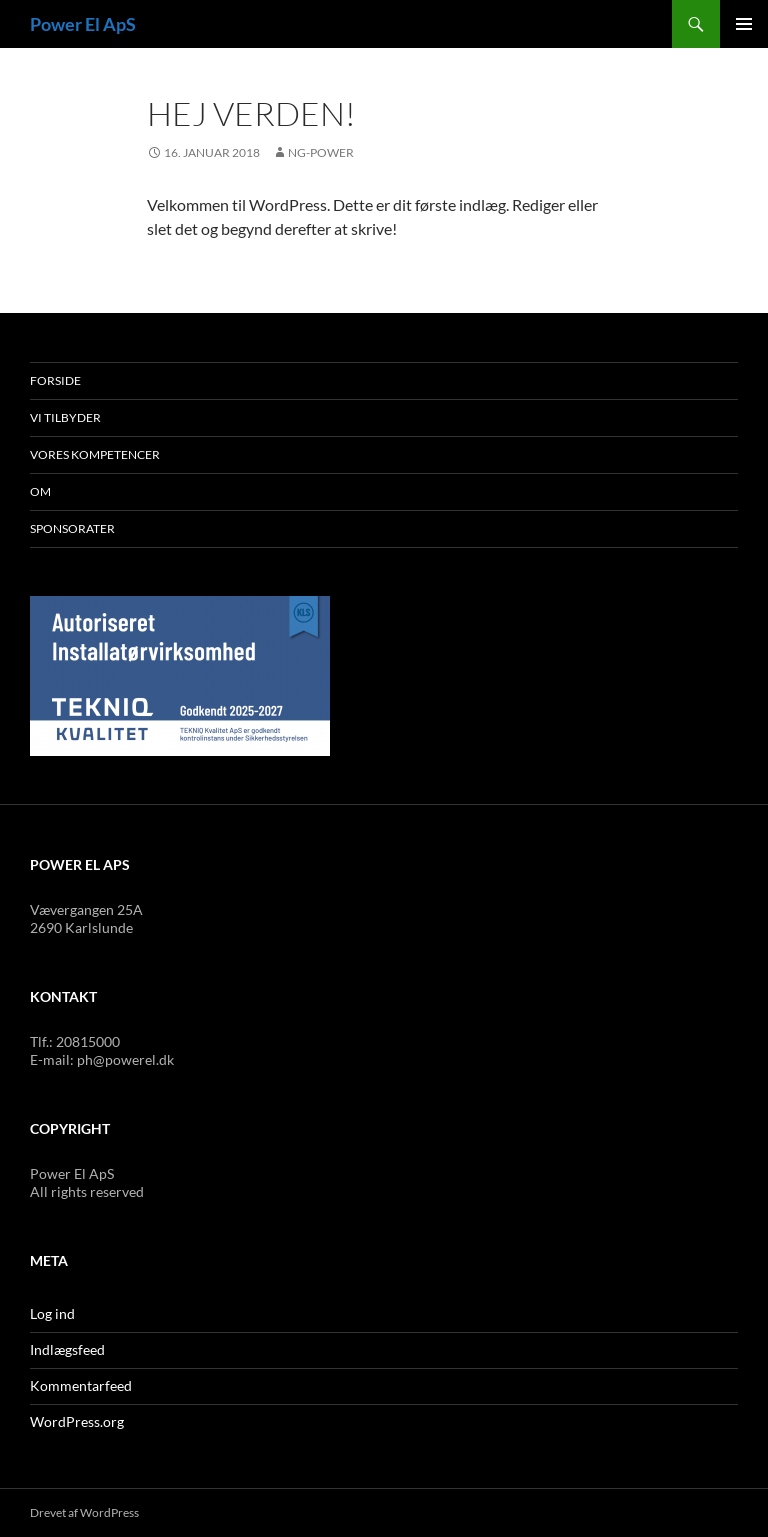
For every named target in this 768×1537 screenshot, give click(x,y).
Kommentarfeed (81, 1385)
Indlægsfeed (67, 1349)
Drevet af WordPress (84, 1512)
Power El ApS (83, 24)
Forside (55, 380)
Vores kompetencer (95, 454)
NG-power (321, 152)
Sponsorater (72, 528)
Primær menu (744, 24)
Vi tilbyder (65, 417)
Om (40, 491)
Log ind (52, 1313)
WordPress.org (77, 1421)
